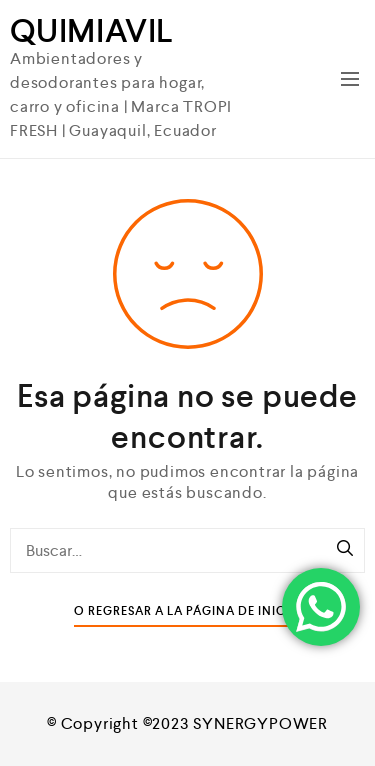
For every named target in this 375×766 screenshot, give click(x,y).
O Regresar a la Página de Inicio (187, 611)
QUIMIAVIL (91, 31)
